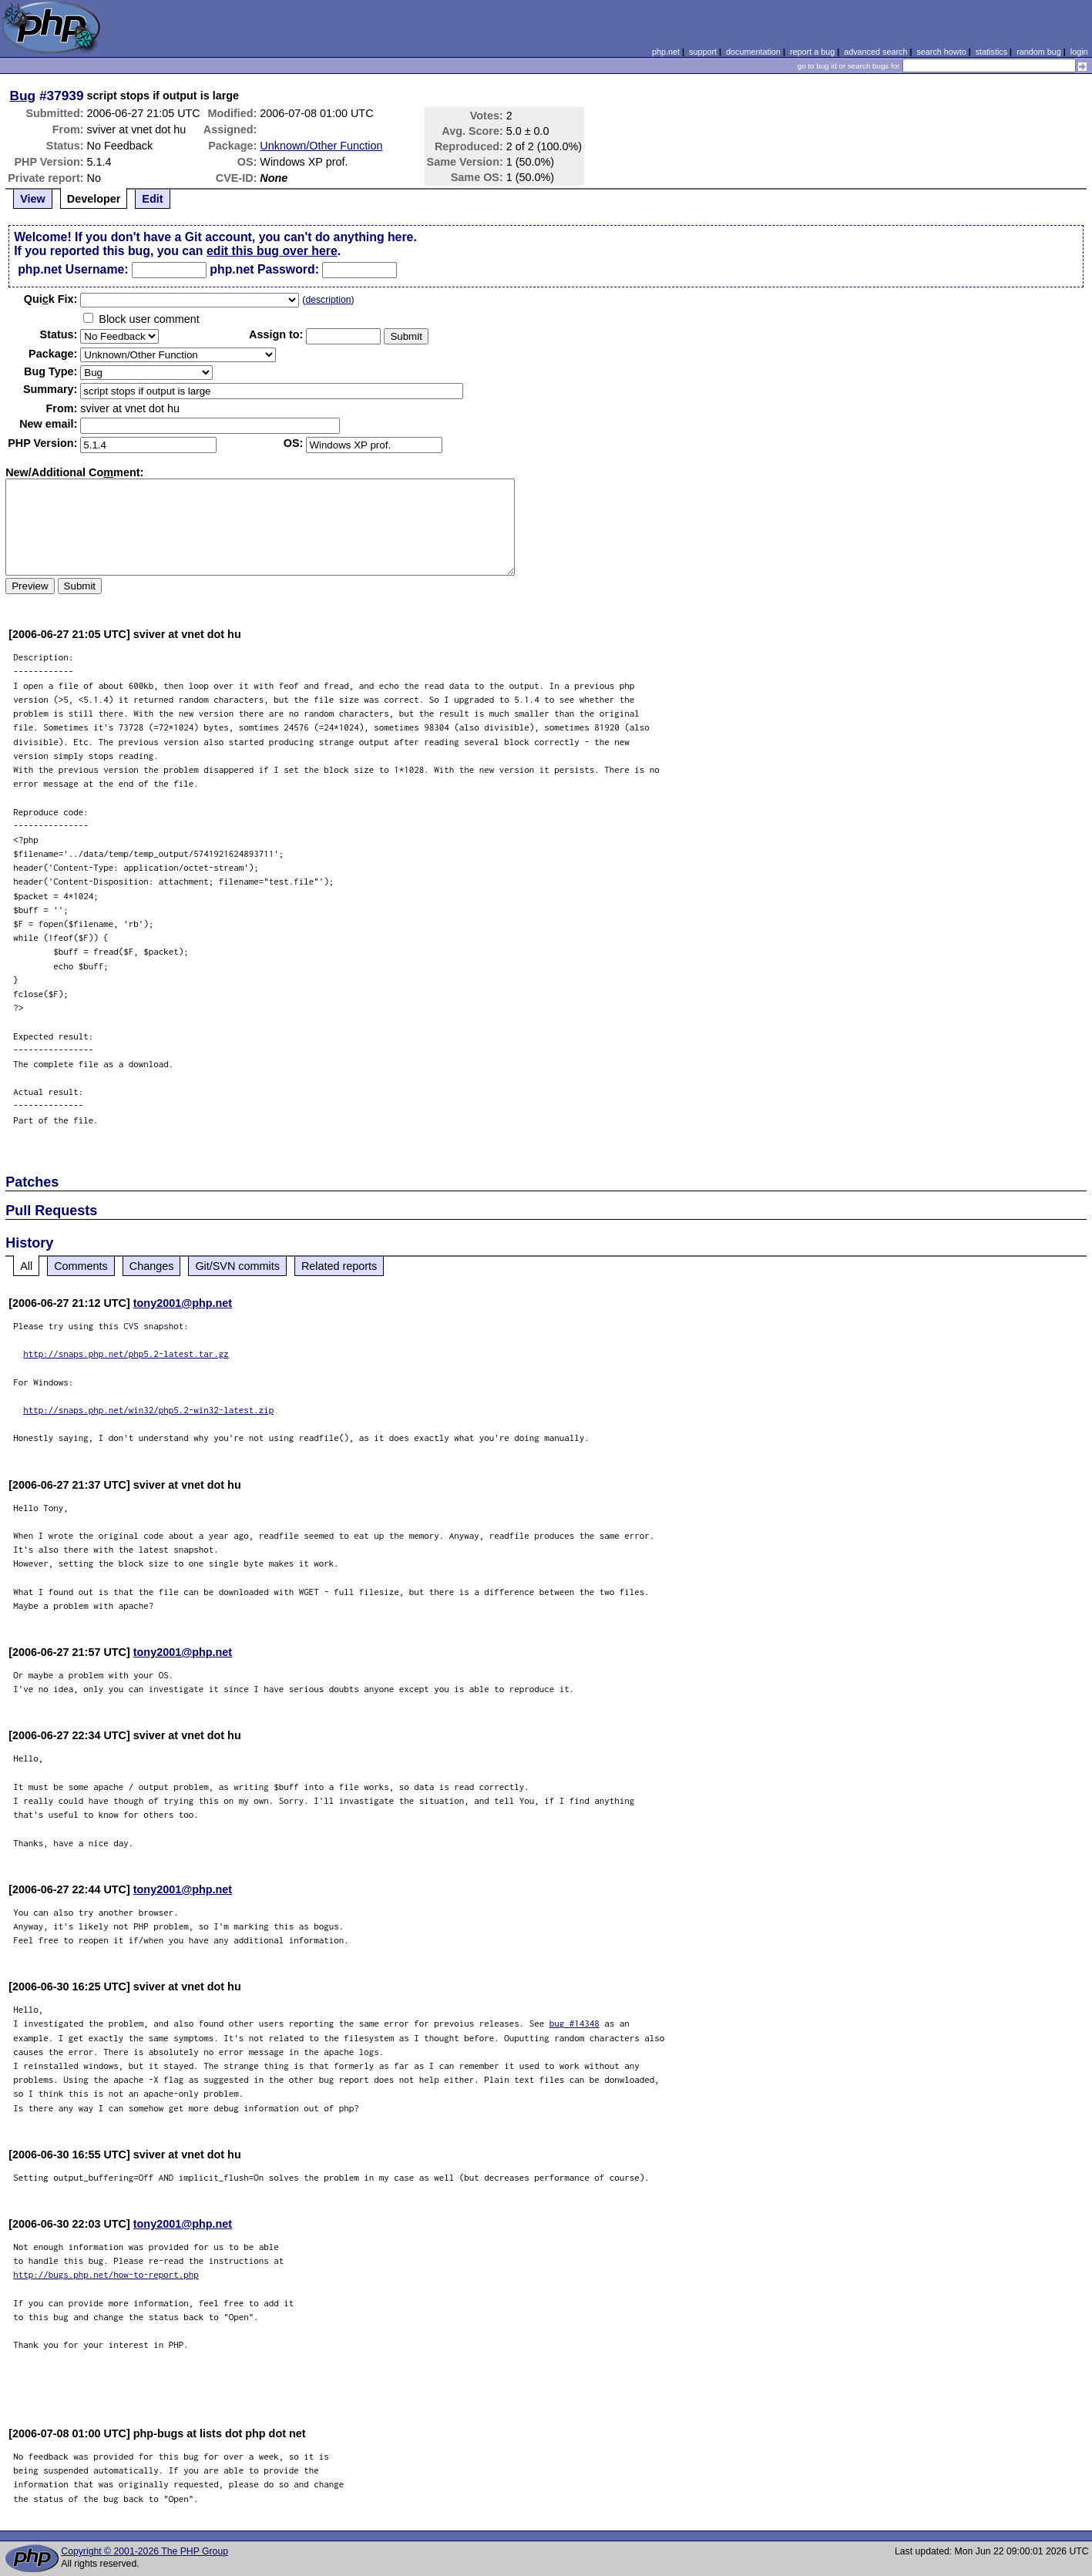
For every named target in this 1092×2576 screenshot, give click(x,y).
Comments (81, 1266)
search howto (941, 51)
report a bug (812, 51)
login (1079, 51)
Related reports (339, 1266)
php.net (666, 51)
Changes (151, 1266)
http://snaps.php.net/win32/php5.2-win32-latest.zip (148, 1410)
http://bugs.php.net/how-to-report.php (106, 2274)
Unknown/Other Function (321, 145)
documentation (753, 51)
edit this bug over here (272, 250)
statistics (991, 51)
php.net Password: (264, 269)
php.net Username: (73, 269)
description (328, 299)
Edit (152, 199)
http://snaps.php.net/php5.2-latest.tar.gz (126, 1353)
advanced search (875, 51)
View (32, 199)
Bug (23, 95)
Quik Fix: (51, 299)
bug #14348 (574, 2023)
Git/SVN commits (237, 1266)
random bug (1038, 51)
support (703, 51)
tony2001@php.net (182, 1303)
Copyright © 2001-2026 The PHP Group (144, 2551)
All (26, 1266)
